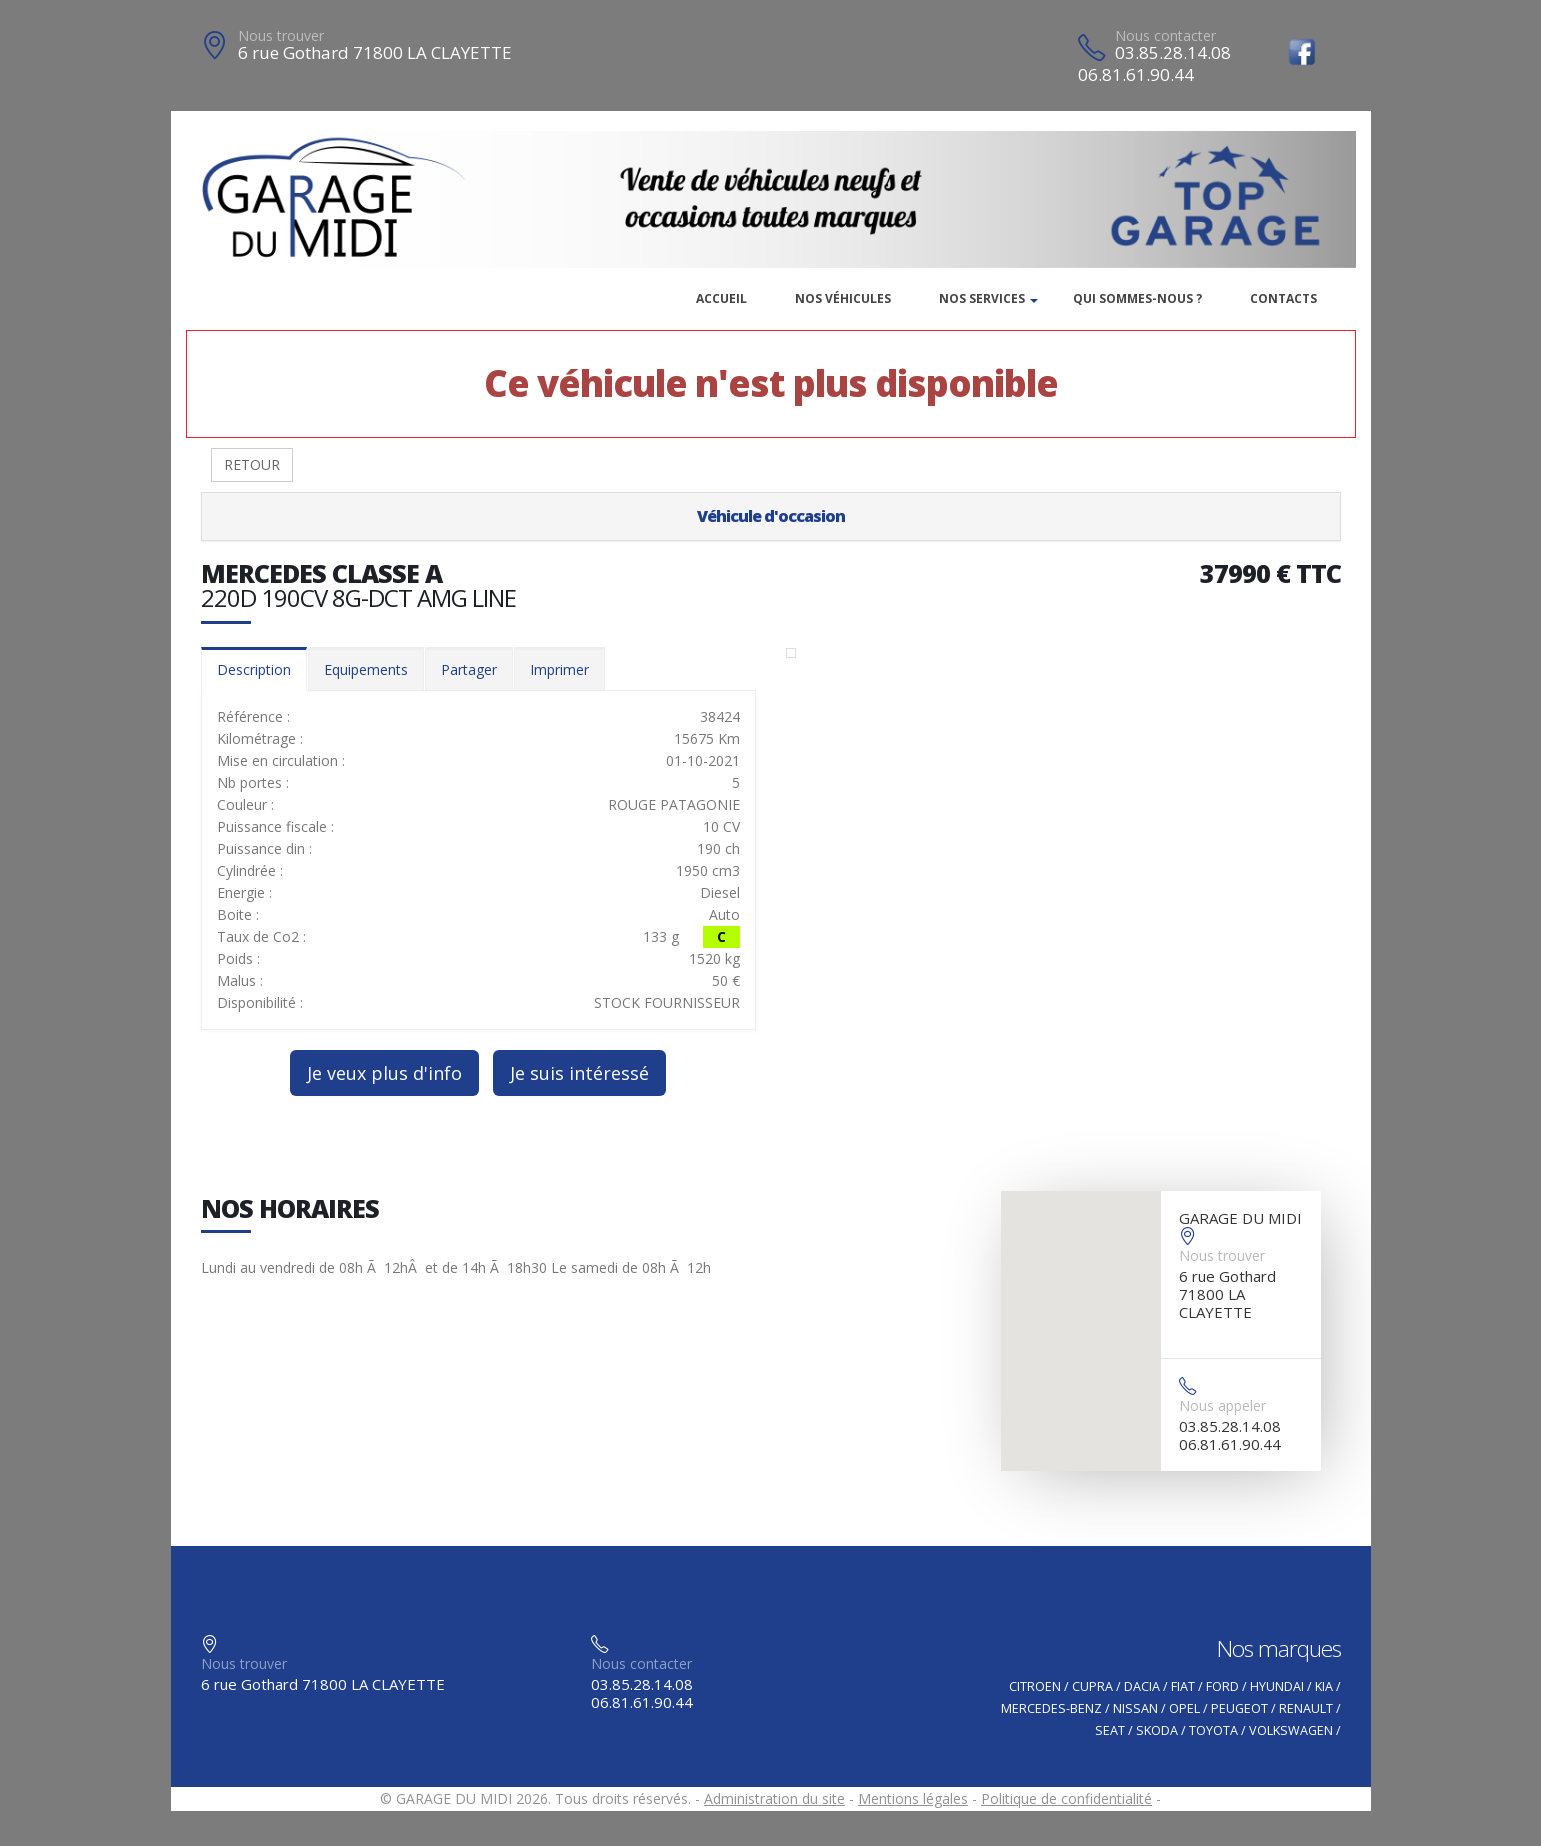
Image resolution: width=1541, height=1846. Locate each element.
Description (254, 669)
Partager (469, 669)
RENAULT (1306, 1708)
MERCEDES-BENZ (1051, 1708)
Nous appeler (1222, 1405)
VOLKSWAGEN (1291, 1730)
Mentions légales (913, 1798)
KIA (1324, 1686)
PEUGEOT (1239, 1708)
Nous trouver (281, 35)
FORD (1222, 1686)
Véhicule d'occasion (771, 516)
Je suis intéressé (579, 1073)
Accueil (721, 298)
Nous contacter (1165, 35)
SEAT (1110, 1730)
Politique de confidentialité (1066, 1798)
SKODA (1157, 1730)
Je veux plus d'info (384, 1073)
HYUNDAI (1277, 1686)
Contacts (1283, 298)
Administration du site (774, 1798)
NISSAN (1135, 1708)
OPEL (1184, 1708)
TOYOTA (1213, 1730)
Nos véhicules (843, 298)
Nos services (982, 298)
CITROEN (1035, 1686)
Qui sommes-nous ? (1137, 298)
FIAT (1183, 1686)
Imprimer (559, 669)
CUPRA (1092, 1686)
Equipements (366, 669)
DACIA (1142, 1686)
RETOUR (252, 464)
